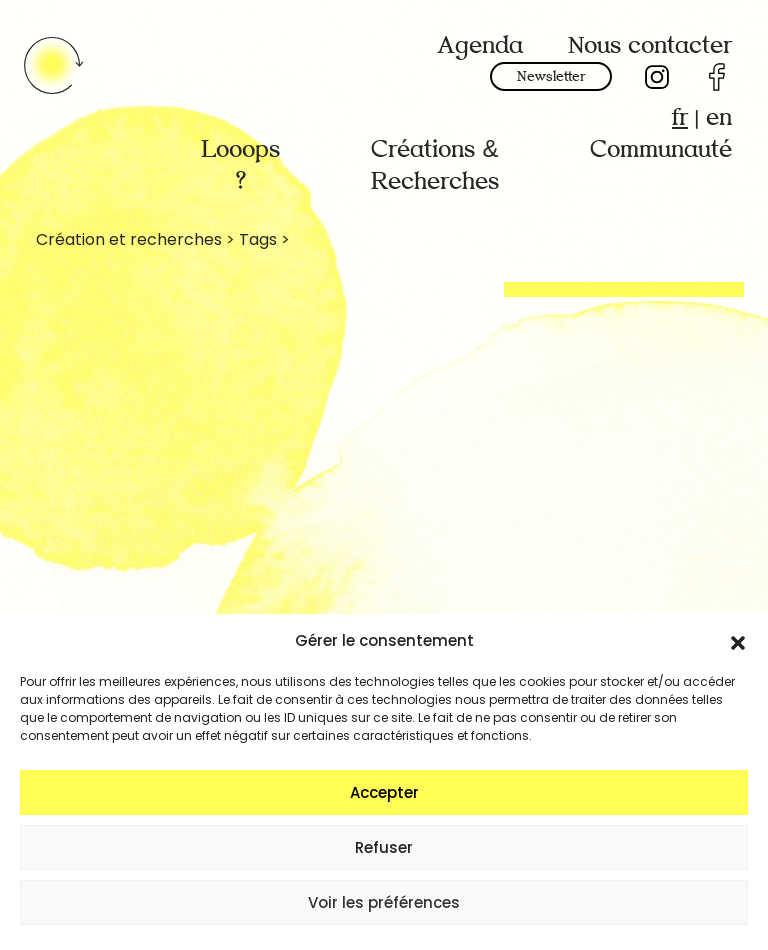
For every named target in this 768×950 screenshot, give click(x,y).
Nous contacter (650, 45)
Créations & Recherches (435, 165)
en (719, 117)
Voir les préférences (384, 902)
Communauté (661, 149)
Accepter (384, 792)
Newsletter (551, 76)
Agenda (480, 45)
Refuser (384, 847)
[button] (738, 641)
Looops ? (240, 165)
